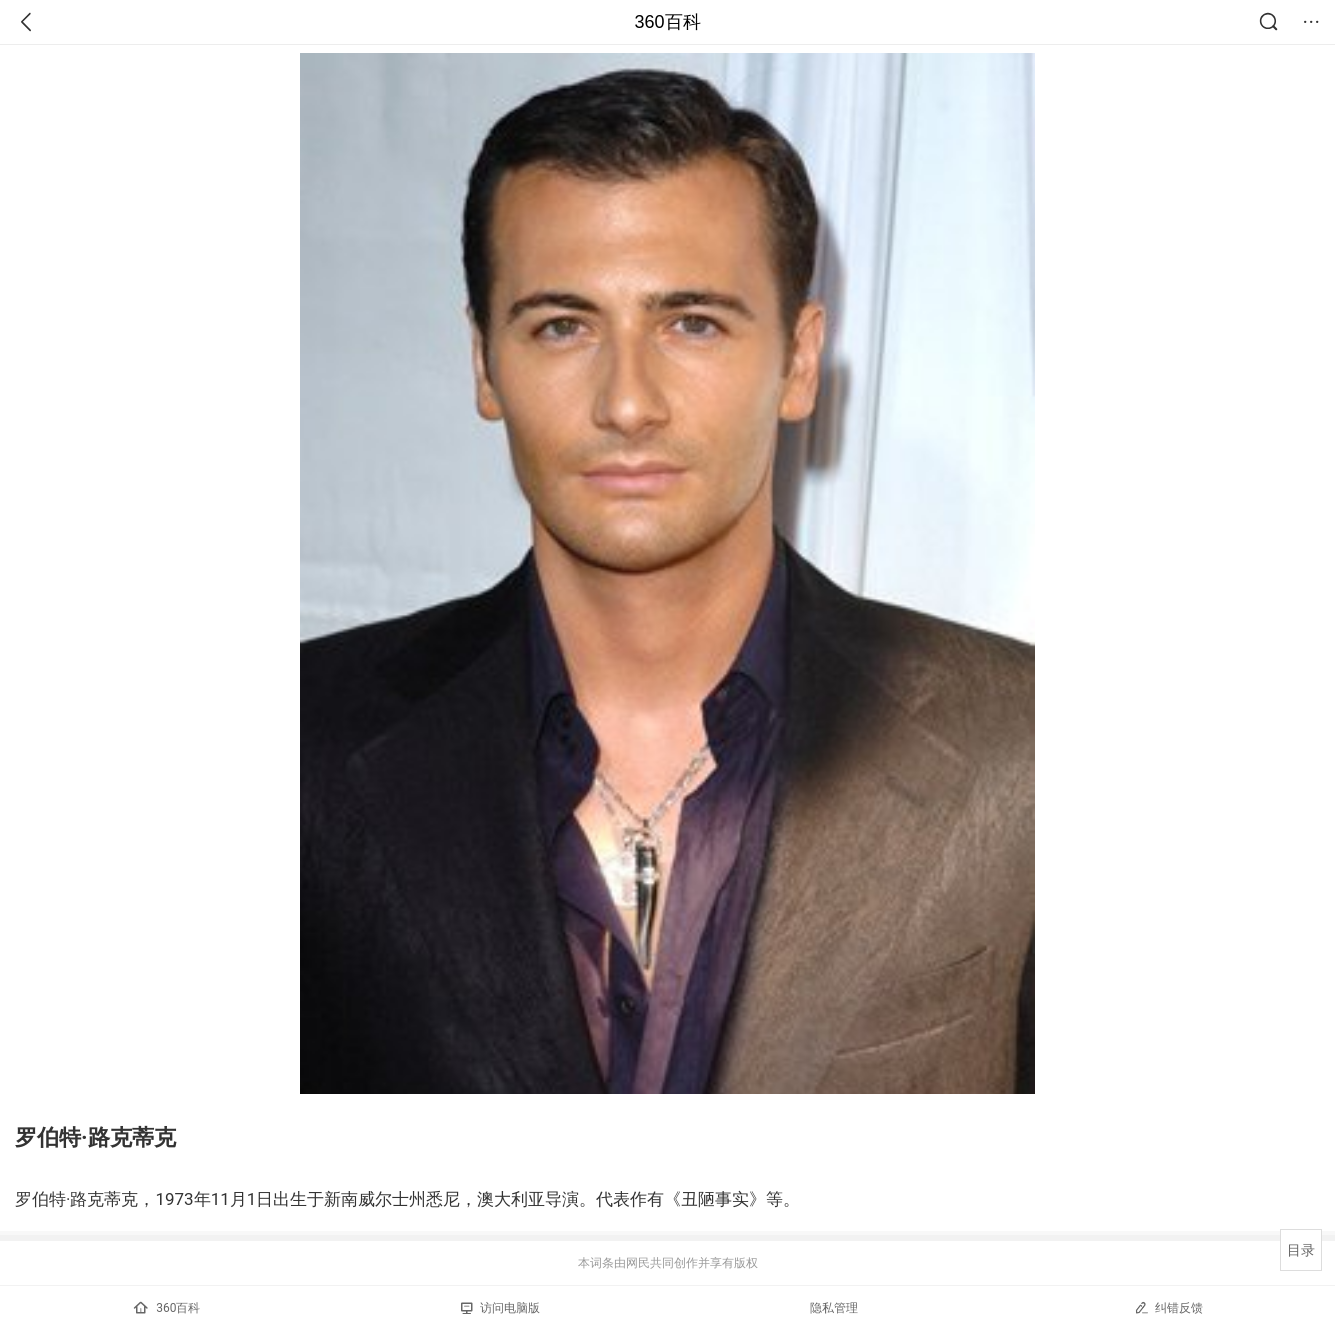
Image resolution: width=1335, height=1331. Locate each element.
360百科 (667, 22)
